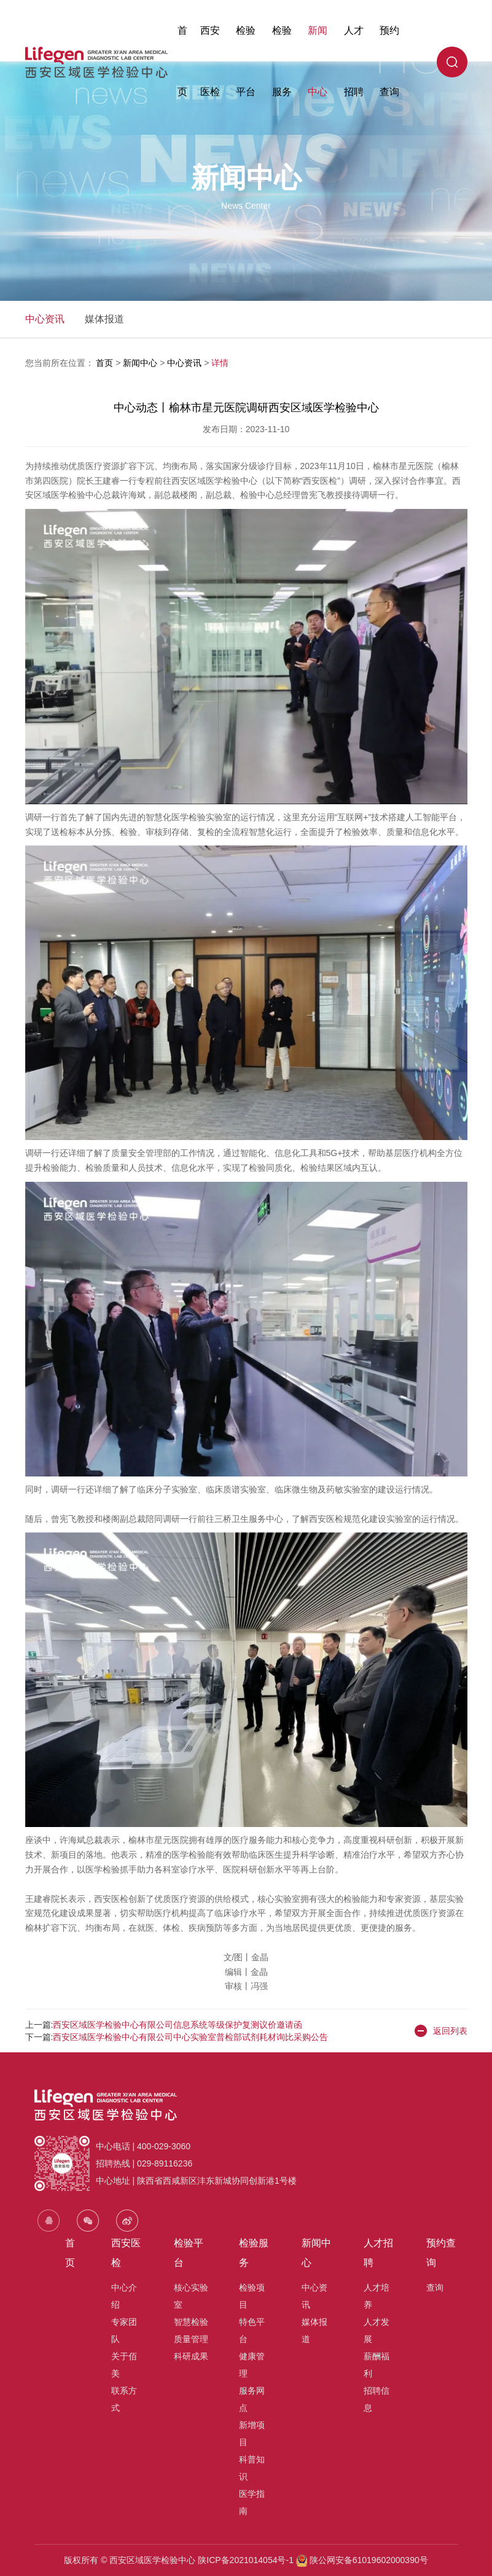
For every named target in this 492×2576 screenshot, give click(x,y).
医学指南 (252, 2502)
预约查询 (389, 61)
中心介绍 (124, 2296)
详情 (219, 363)
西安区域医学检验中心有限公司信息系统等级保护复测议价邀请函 (177, 2025)
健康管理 (252, 2364)
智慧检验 (191, 2322)
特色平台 (252, 2330)
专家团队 (124, 2330)
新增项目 (252, 2433)
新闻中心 (317, 61)
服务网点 (252, 2399)
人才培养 (376, 2296)
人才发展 (376, 2330)
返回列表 (440, 2030)
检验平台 (246, 61)
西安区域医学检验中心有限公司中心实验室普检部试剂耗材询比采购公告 (190, 2037)
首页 (182, 61)
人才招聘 (354, 61)
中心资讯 (44, 319)
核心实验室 (191, 2296)
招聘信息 (376, 2399)
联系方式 (124, 2399)
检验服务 (282, 61)
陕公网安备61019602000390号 (367, 2560)
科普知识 (252, 2467)
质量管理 (191, 2339)
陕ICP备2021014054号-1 (245, 2560)
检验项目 (252, 2296)
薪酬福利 (376, 2364)
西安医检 (210, 61)
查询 (434, 2287)
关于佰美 (124, 2364)
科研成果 (191, 2356)
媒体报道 (104, 319)
